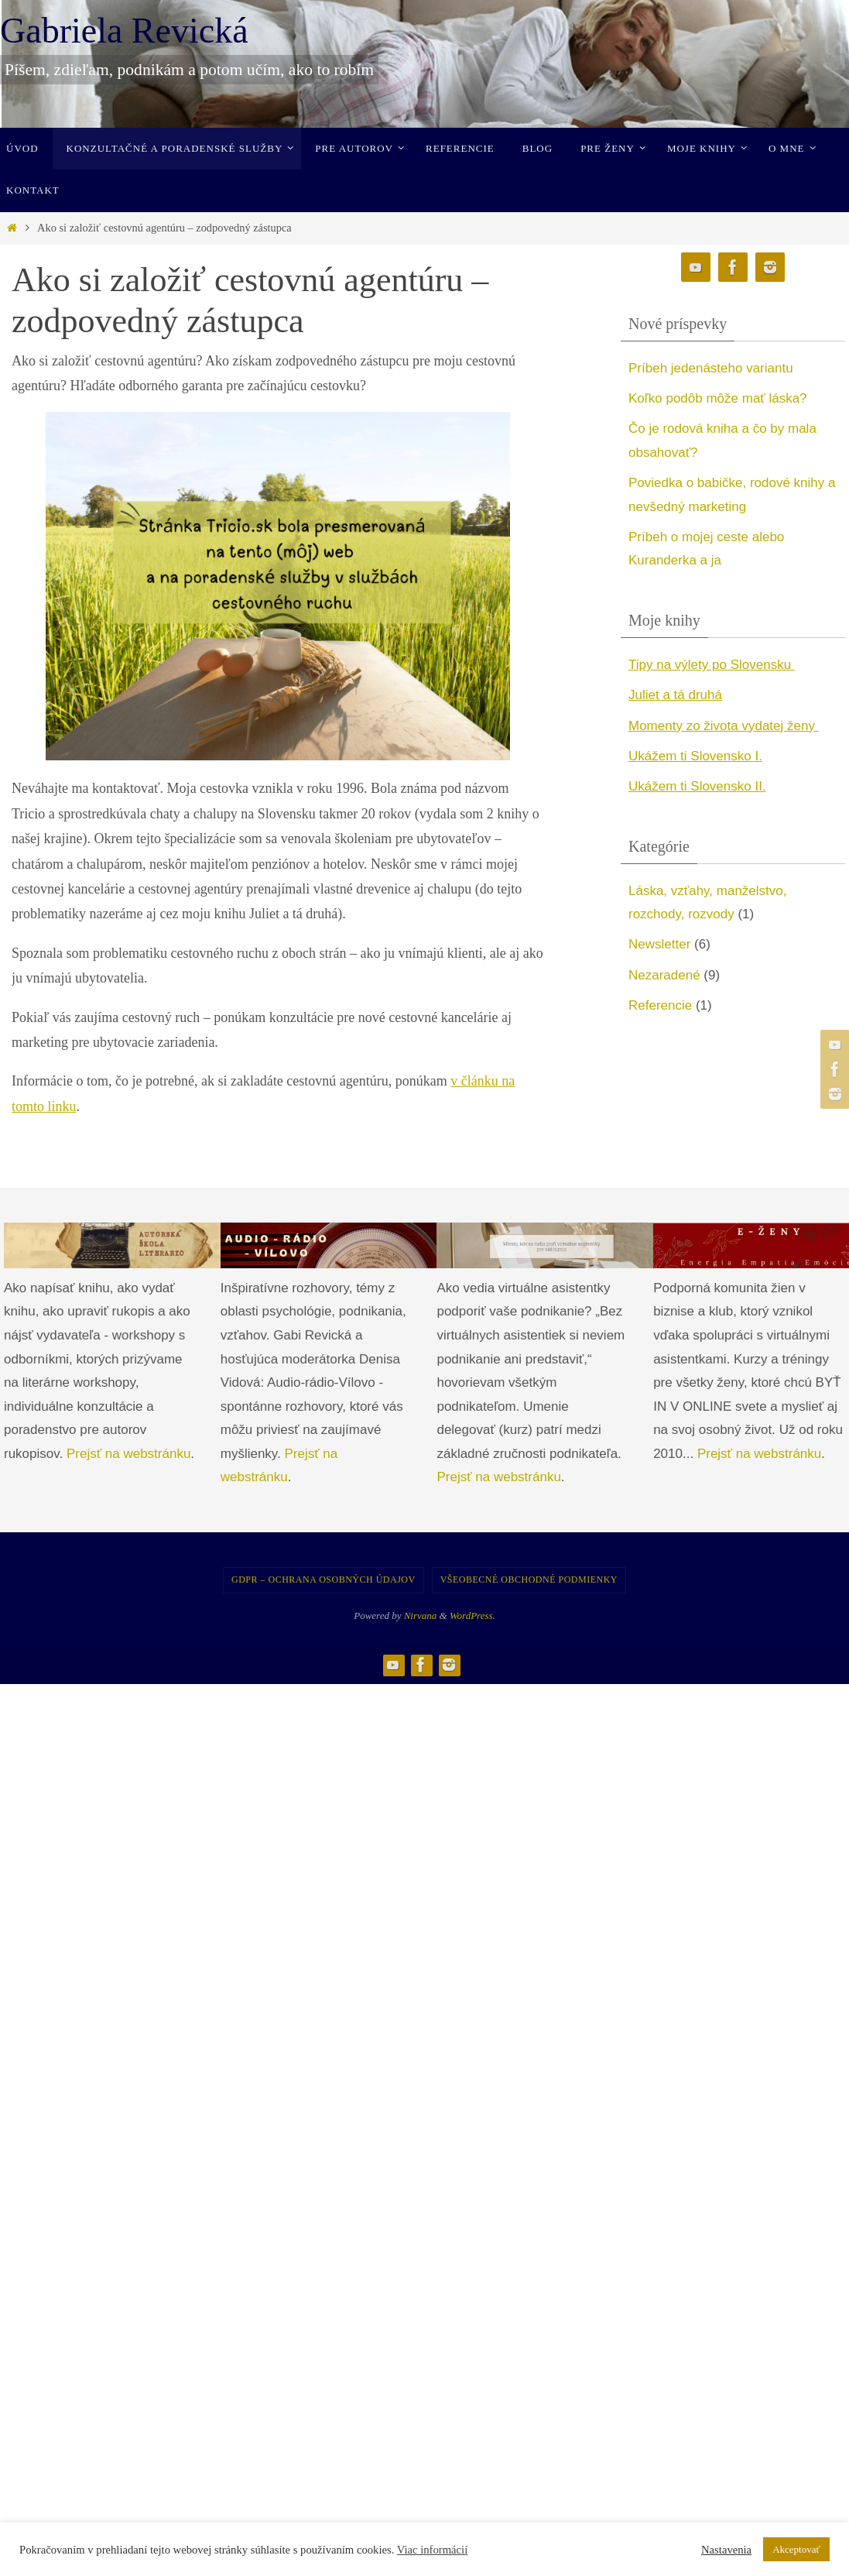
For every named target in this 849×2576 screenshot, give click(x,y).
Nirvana (420, 1615)
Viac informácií (432, 2549)
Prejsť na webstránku (128, 1453)
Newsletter (659, 944)
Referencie (660, 1005)
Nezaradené (664, 975)
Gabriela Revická (124, 30)
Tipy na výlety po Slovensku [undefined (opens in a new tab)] (711, 664)
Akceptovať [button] (796, 2549)
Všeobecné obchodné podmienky (529, 1579)
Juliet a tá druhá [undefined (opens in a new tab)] (675, 695)
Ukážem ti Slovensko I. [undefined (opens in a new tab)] (695, 756)
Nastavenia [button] (726, 2549)
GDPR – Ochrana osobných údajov (323, 1579)
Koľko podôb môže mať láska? (717, 398)
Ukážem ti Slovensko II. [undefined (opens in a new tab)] (697, 786)
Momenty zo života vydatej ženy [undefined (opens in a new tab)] (723, 726)
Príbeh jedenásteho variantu (710, 368)
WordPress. (472, 1615)
